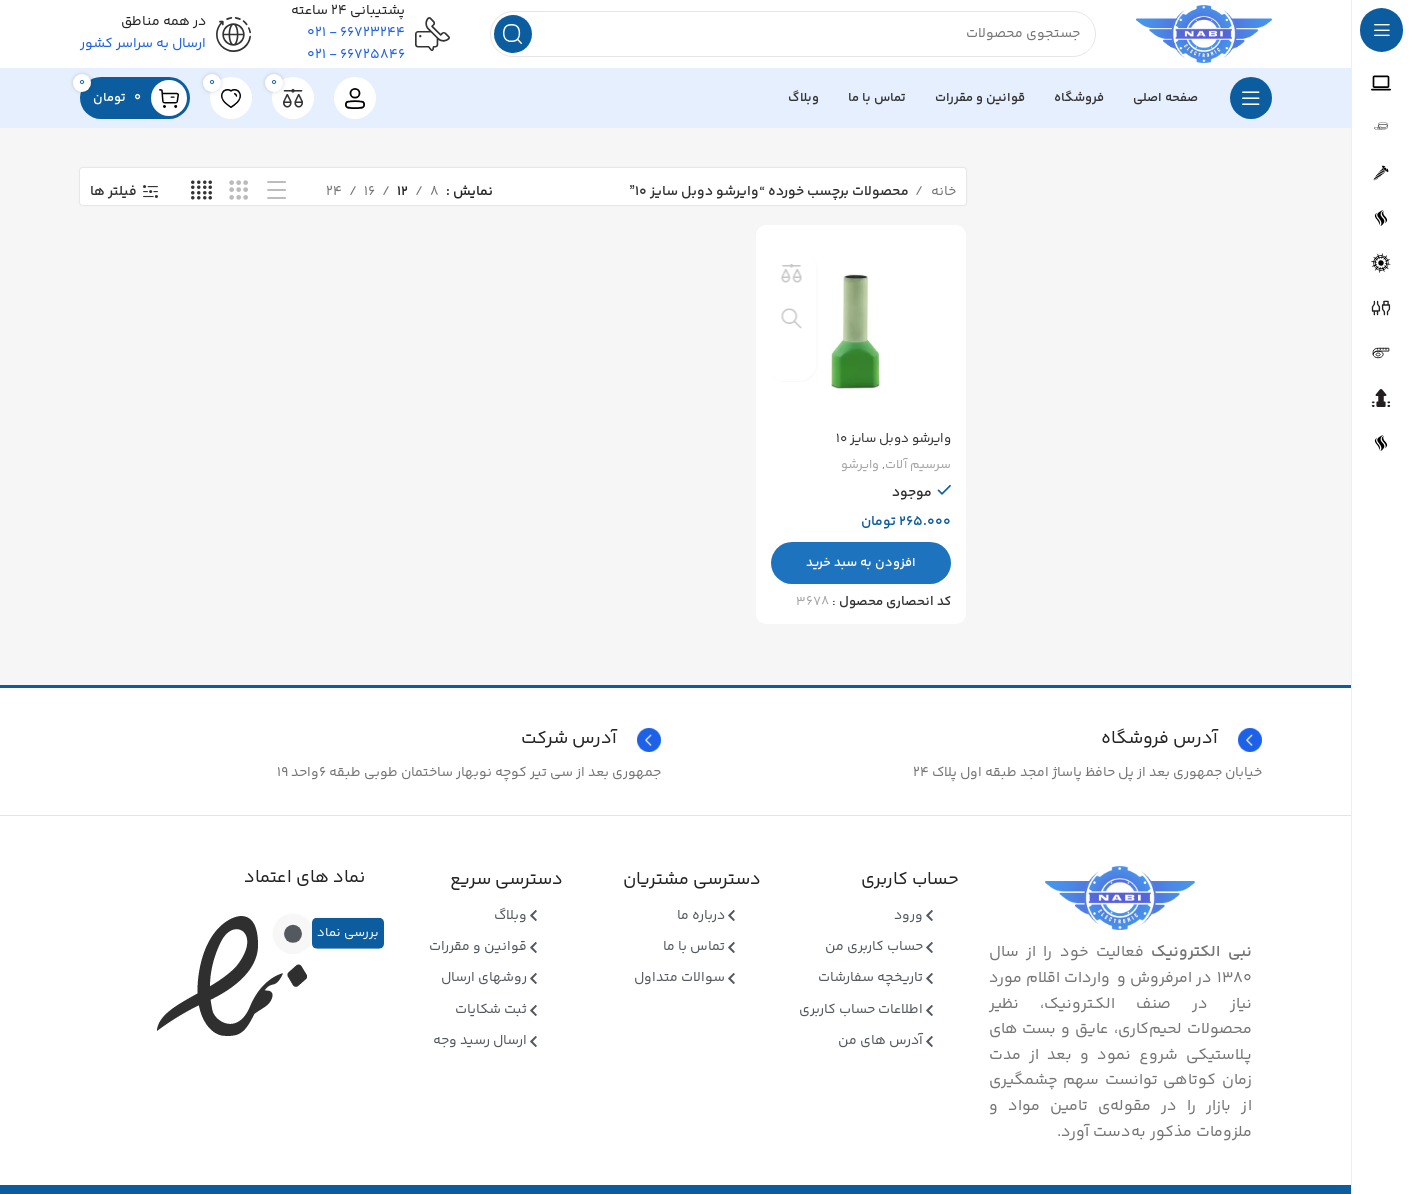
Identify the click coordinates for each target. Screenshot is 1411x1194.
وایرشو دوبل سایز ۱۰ (889, 447)
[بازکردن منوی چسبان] (1251, 110)
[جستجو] (779, 40)
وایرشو (858, 473)
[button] (862, 571)
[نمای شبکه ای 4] (201, 203)
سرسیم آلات (917, 473)
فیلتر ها (113, 203)
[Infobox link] (375, 752)
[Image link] (1120, 910)
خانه (942, 203)
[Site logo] (1190, 40)
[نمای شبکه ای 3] (238, 203)
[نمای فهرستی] (276, 203)
